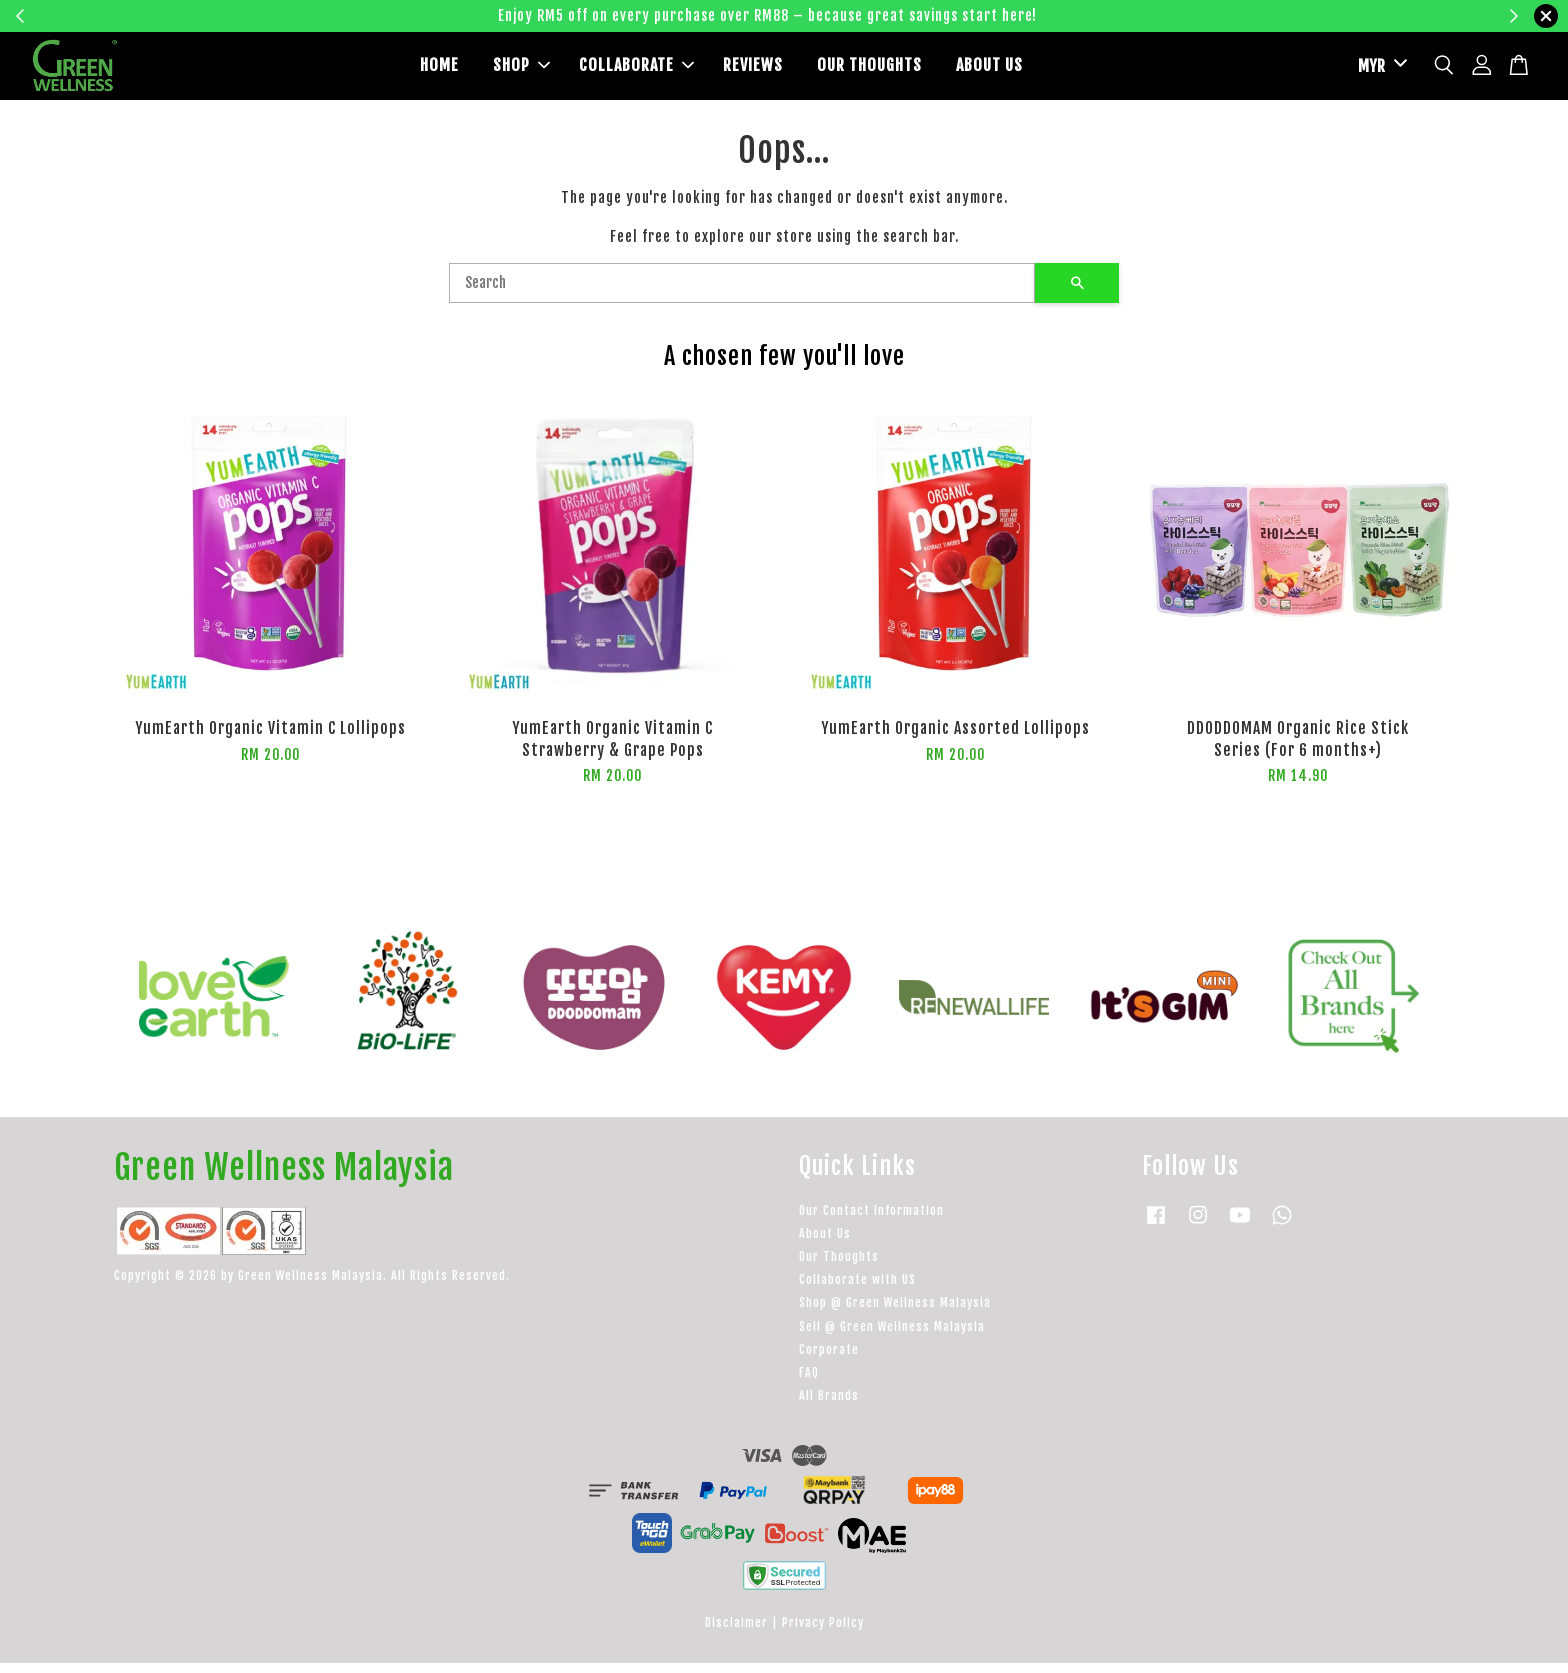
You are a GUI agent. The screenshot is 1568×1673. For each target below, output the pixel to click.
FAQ (809, 1382)
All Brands (829, 1405)
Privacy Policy (823, 1632)
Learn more (1096, 15)
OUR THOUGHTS (869, 71)
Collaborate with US (857, 1289)
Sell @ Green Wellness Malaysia (892, 1336)
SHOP (521, 71)
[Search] (742, 294)
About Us (825, 1243)
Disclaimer (736, 1632)
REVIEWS (753, 71)
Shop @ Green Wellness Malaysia (895, 1313)
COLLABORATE (636, 71)
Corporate (829, 1359)
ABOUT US (989, 71)
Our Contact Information (871, 1220)
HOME (439, 71)
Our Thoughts (839, 1266)
